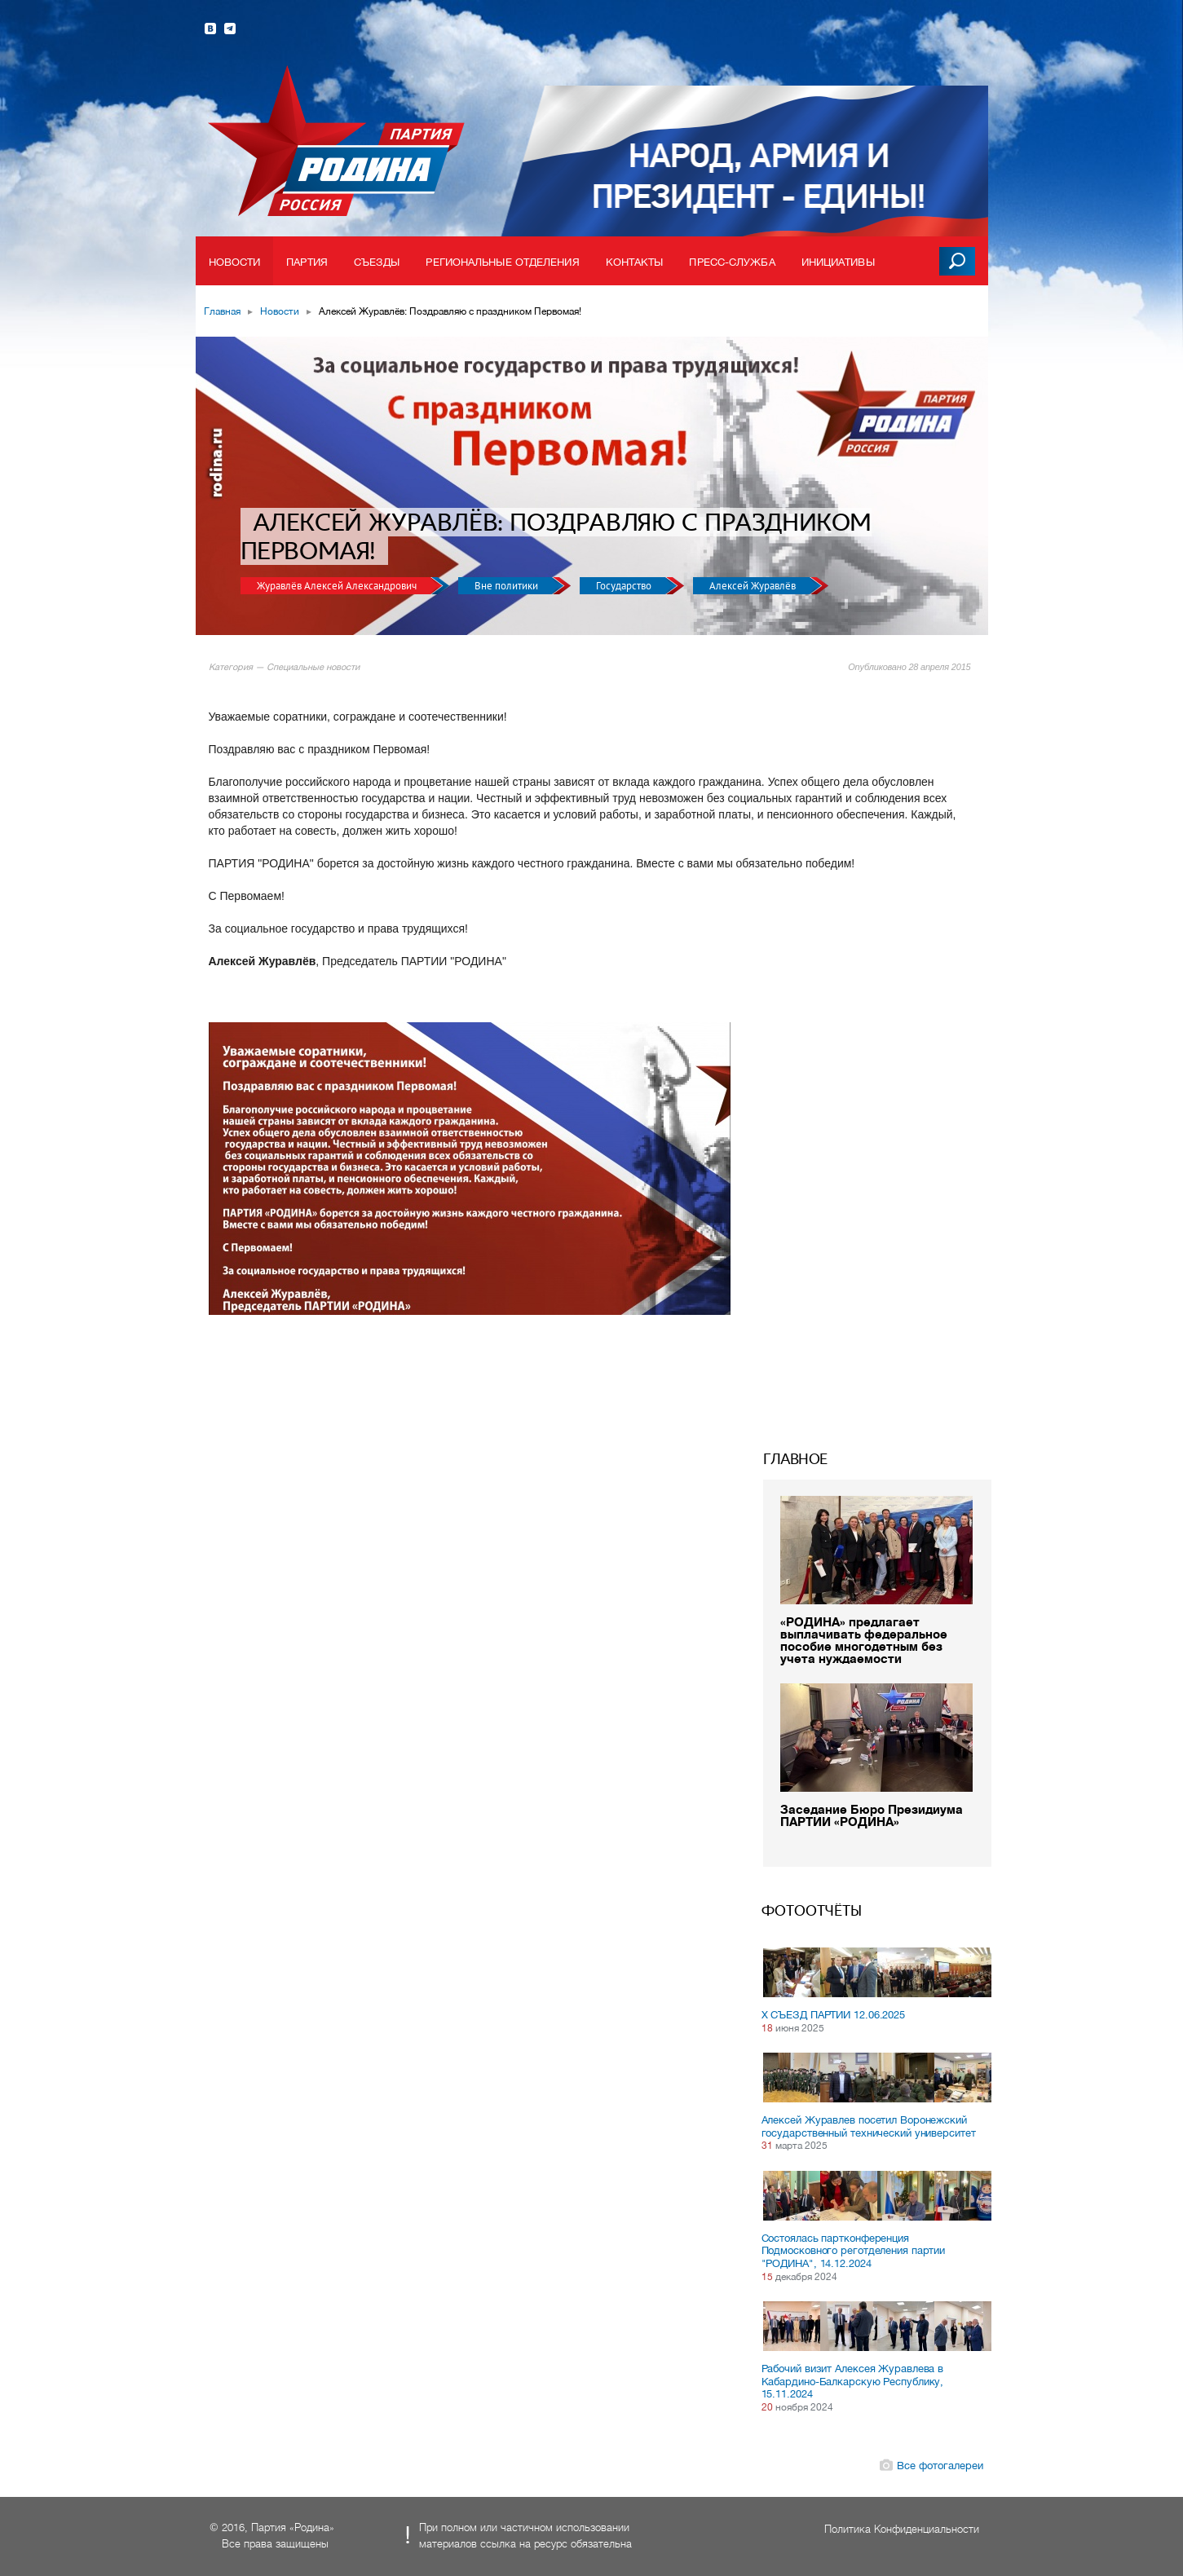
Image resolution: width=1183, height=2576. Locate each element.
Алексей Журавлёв (753, 586)
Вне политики (508, 586)
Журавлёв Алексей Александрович (338, 586)
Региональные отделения (502, 262)
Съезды (377, 262)
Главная (222, 311)
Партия (307, 262)
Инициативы (838, 262)
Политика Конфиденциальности (901, 2529)
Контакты (635, 262)
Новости (235, 262)
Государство (625, 586)
